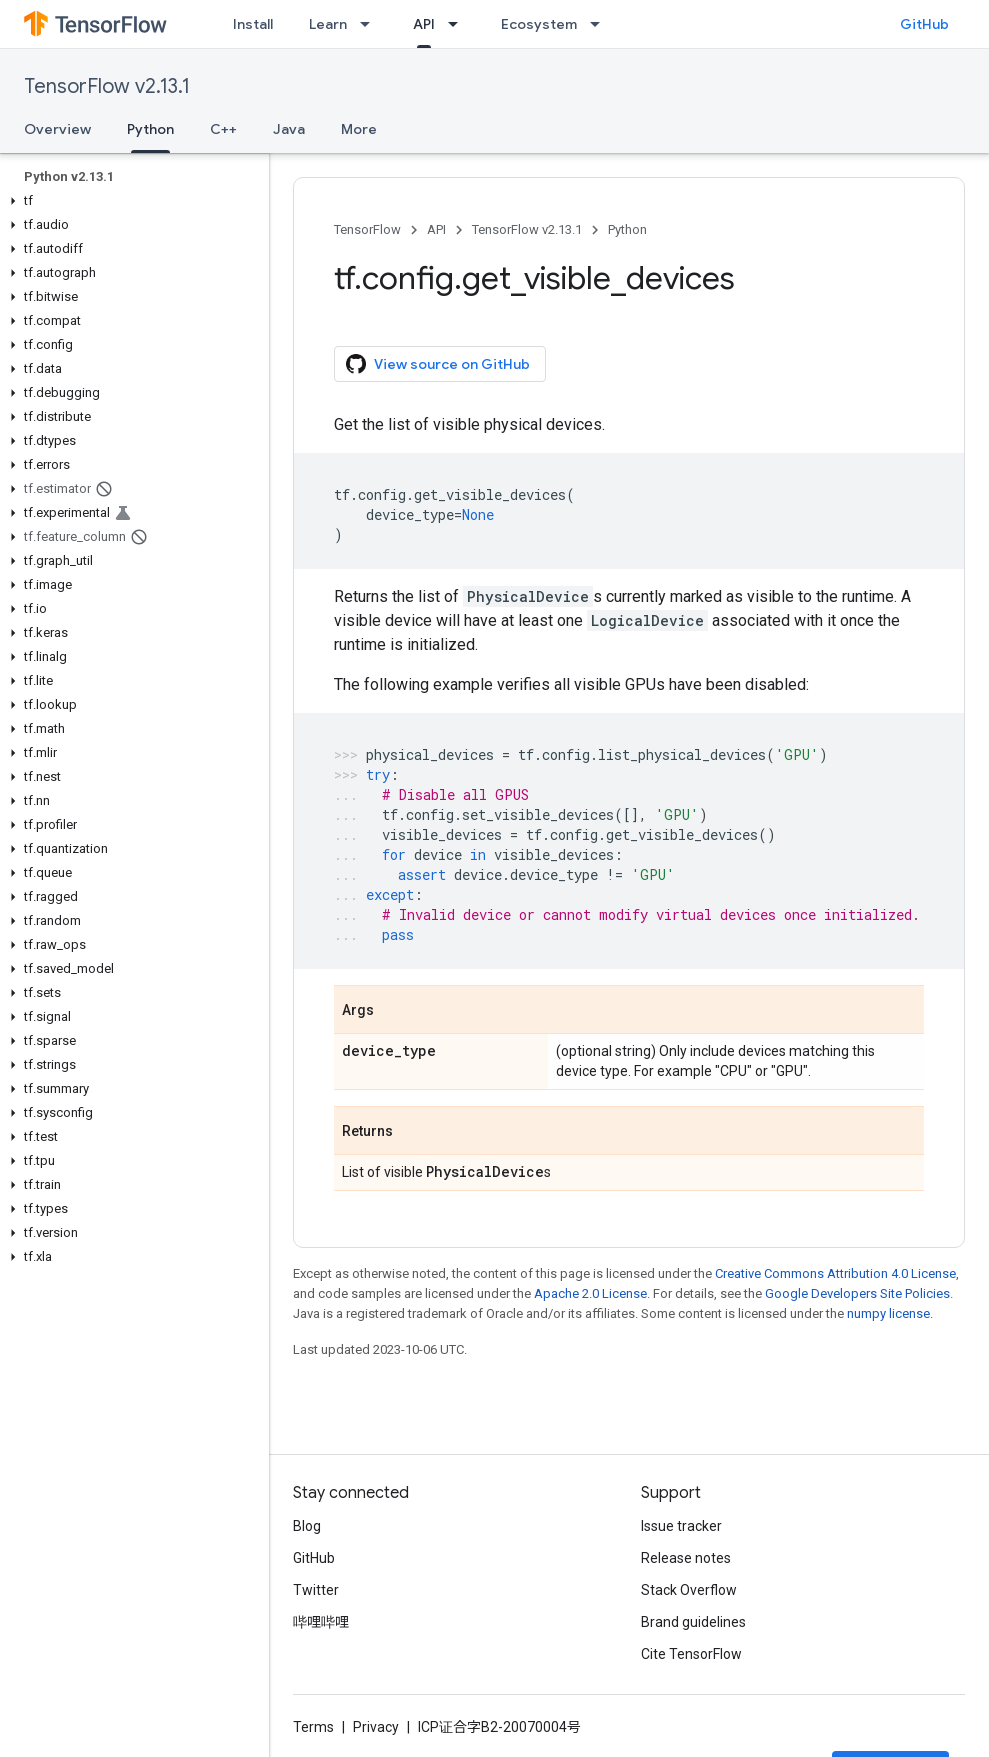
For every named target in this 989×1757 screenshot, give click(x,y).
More (359, 129)
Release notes (686, 1558)
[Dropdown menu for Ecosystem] (601, 24)
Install (253, 24)
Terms (313, 1727)
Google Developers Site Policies (857, 1293)
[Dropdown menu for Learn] (371, 24)
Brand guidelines (693, 1622)
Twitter (316, 1590)
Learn (328, 24)
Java (289, 129)
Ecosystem (539, 24)
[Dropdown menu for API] (459, 24)
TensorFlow (367, 229)
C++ (223, 129)
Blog (307, 1526)
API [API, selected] (424, 24)
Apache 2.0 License (590, 1293)
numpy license (888, 1313)
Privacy (376, 1727)
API (436, 229)
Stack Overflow (689, 1590)
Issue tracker (681, 1526)
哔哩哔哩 (321, 1622)
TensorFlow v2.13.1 (107, 86)
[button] (130, 201)
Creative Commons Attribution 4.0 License (835, 1273)
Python (627, 229)
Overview (57, 129)
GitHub (924, 24)
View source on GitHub (438, 364)
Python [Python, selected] (150, 129)
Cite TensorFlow (691, 1654)
